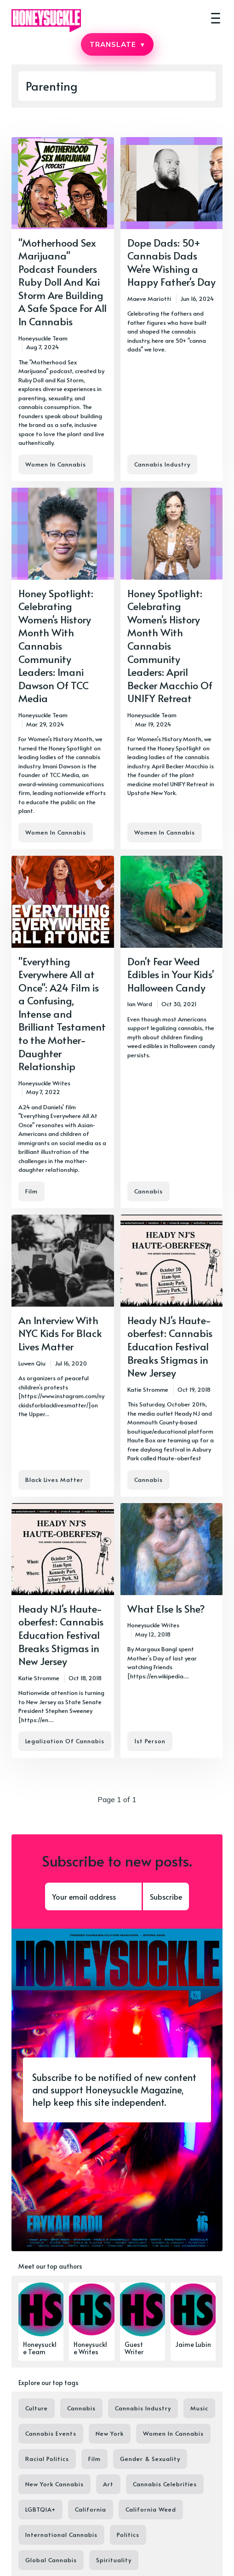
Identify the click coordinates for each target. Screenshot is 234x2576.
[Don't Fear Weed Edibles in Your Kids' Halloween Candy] (171, 1032)
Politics (128, 2534)
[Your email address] (93, 1896)
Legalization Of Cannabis (64, 1741)
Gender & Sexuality (150, 2459)
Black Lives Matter (54, 1479)
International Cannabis (61, 2534)
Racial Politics (47, 2459)
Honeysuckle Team (43, 338)
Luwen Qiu (32, 1363)
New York (110, 2433)
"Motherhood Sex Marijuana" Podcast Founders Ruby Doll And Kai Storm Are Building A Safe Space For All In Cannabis (62, 282)
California (90, 2509)
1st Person (150, 1741)
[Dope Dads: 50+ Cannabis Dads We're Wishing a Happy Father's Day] (171, 309)
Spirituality (113, 2560)
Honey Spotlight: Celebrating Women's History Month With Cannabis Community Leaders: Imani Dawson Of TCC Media (55, 645)
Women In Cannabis (55, 464)
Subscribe (166, 1896)
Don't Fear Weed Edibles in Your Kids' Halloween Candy (170, 974)
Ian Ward (139, 1004)
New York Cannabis (54, 2484)
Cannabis (148, 1191)
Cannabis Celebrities (165, 2484)
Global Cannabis (51, 2560)
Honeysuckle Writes (44, 1083)
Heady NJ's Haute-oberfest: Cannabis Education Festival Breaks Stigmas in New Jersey (169, 1346)
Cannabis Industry (162, 464)
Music (199, 2408)
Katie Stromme (147, 1389)
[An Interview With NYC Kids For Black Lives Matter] (62, 1356)
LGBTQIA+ (40, 2509)
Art (108, 2484)
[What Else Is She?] (171, 1630)
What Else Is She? (166, 1608)
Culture (36, 2408)
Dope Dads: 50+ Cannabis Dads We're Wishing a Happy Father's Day (171, 262)
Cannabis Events (50, 2433)
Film (31, 1191)
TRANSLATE (117, 44)
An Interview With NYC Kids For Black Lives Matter (60, 1333)
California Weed (151, 2509)
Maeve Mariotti (149, 298)
